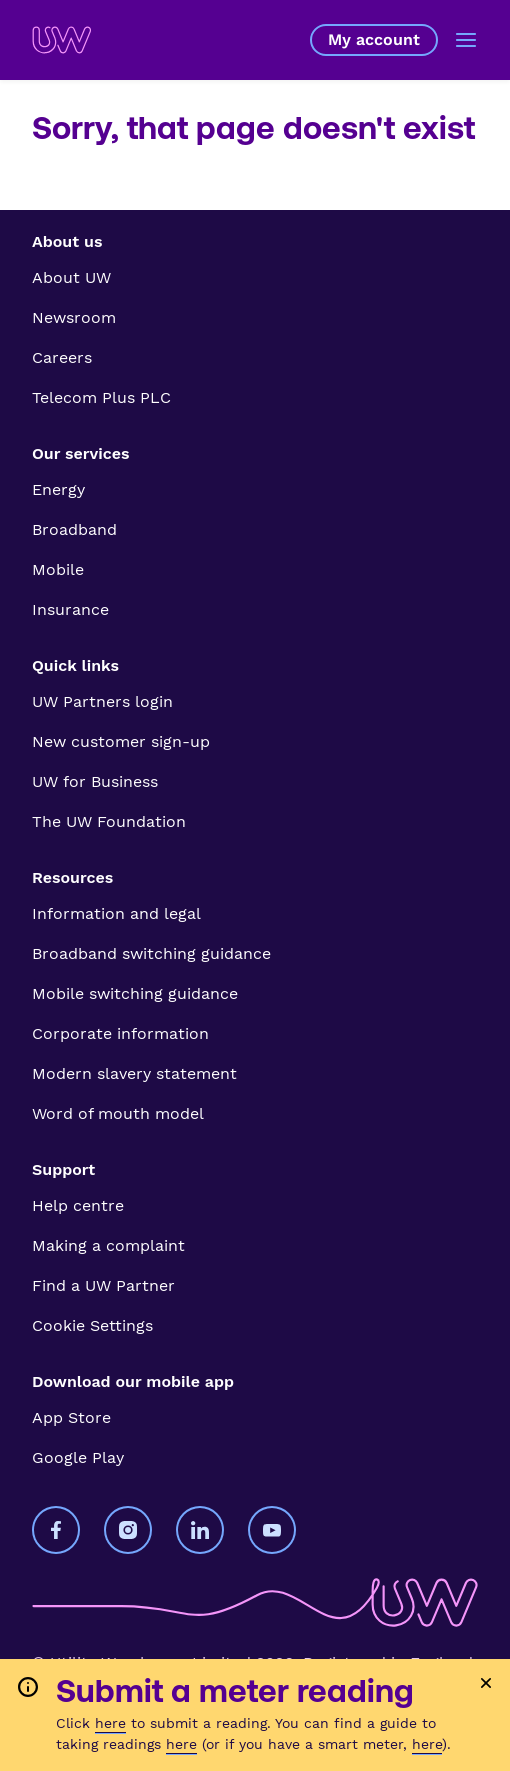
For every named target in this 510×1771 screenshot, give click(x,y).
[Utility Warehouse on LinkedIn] (200, 1530)
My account (374, 40)
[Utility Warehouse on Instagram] (128, 1530)
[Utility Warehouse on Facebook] (56, 1530)
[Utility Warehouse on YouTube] (272, 1530)
